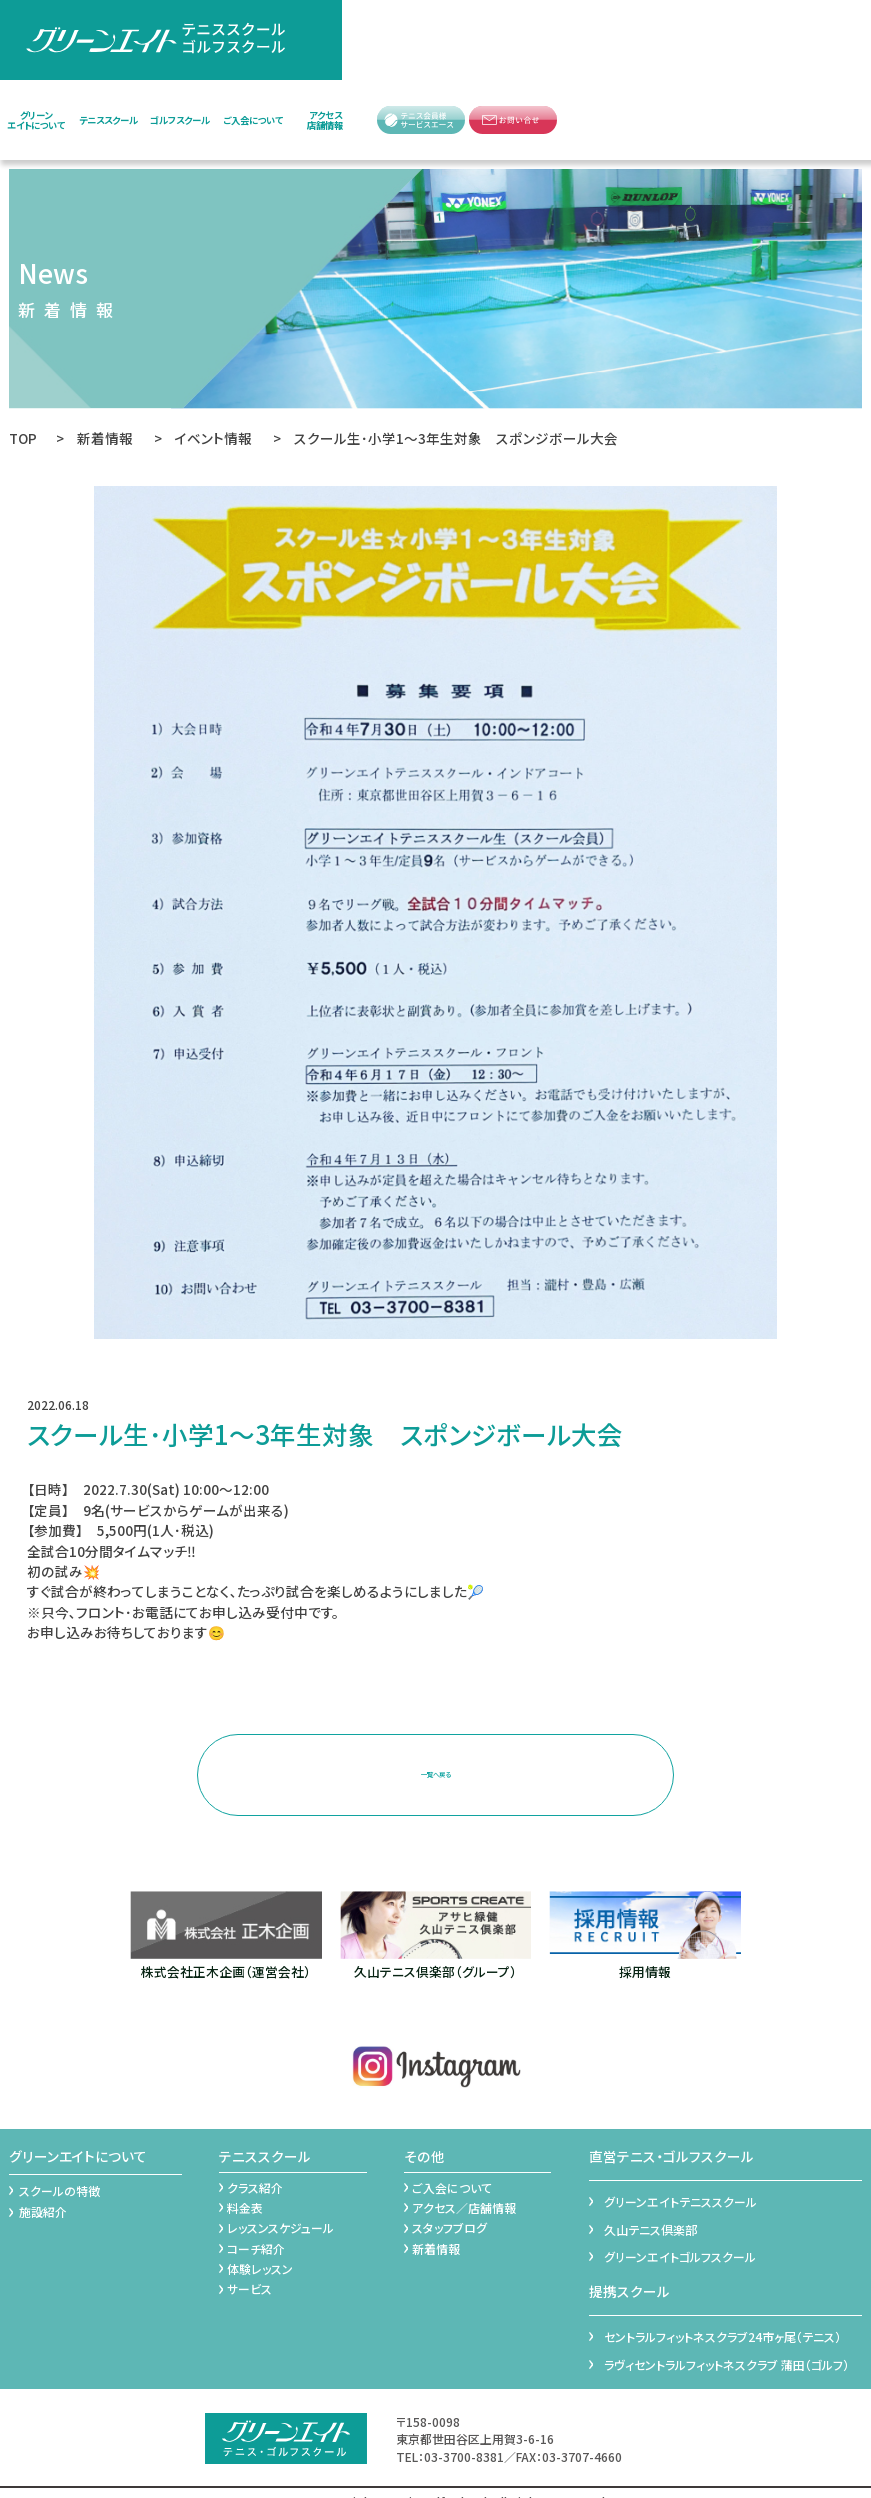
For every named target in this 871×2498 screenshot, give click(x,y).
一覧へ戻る (435, 1765)
